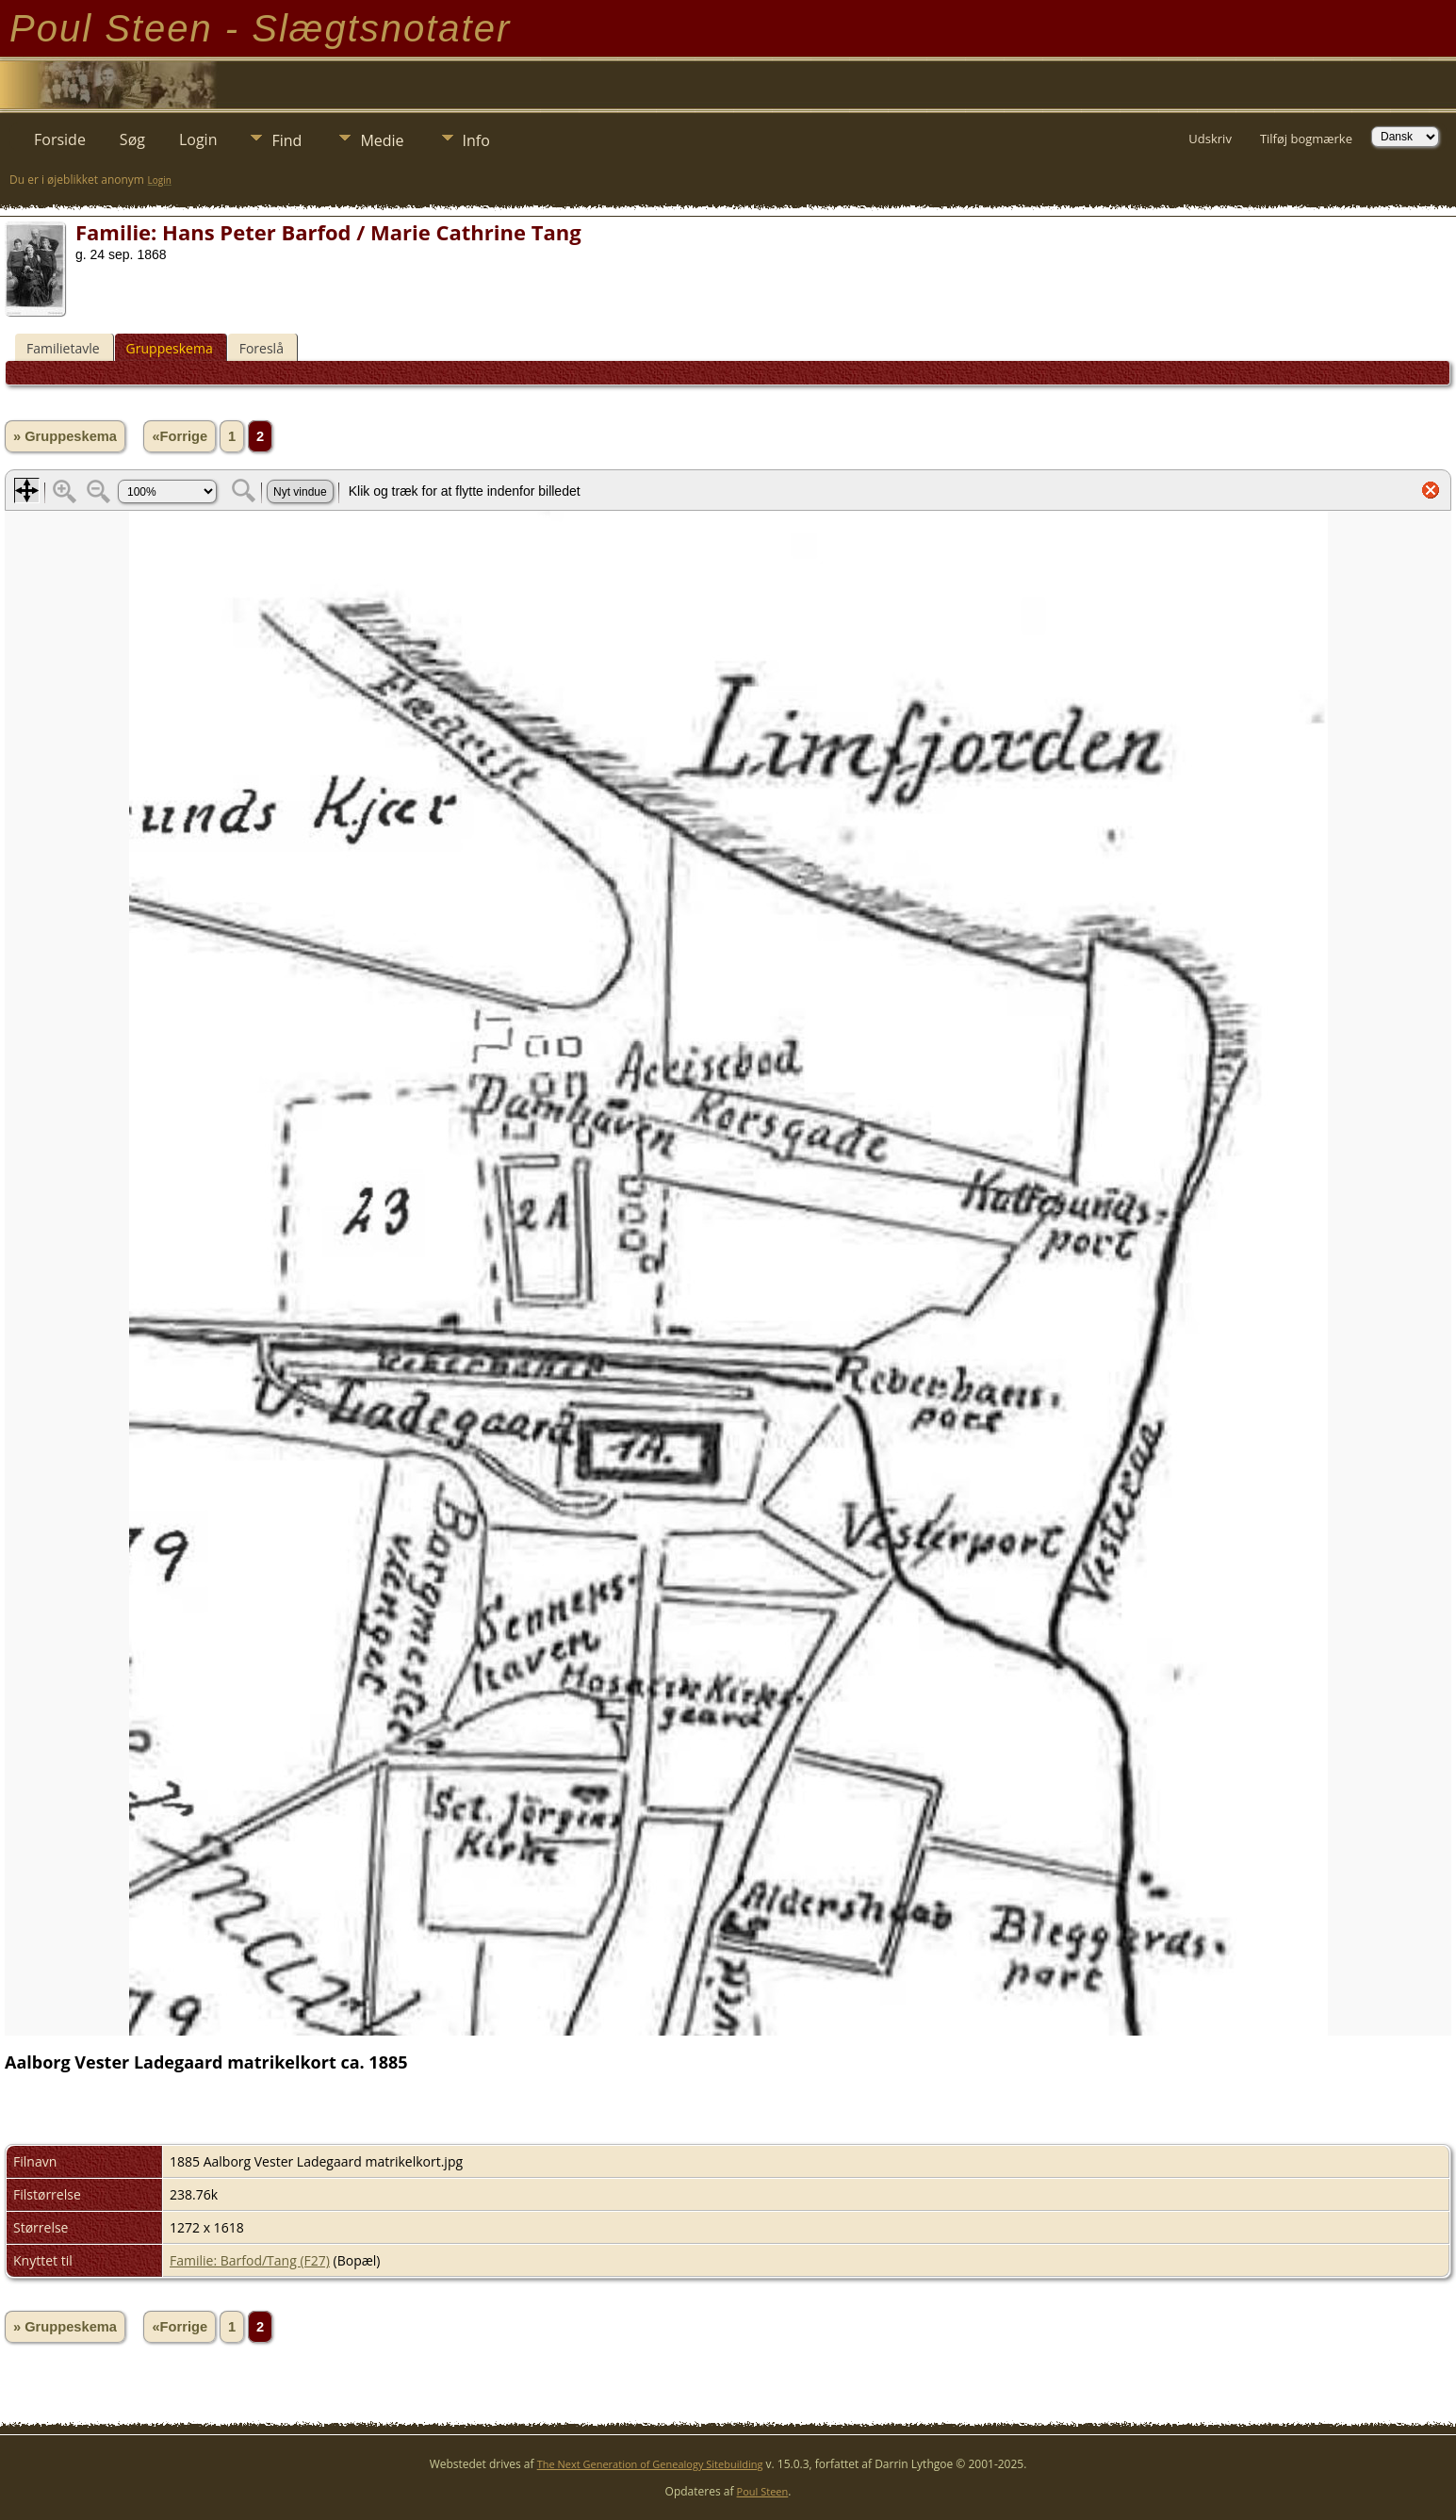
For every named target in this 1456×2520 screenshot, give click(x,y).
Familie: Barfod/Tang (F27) (250, 2260)
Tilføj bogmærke (1306, 138)
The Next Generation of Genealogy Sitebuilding (650, 2464)
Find (286, 140)
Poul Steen (763, 2491)
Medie (381, 140)
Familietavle (63, 348)
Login (198, 139)
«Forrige (179, 436)
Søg (132, 139)
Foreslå (261, 348)
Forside (60, 139)
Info (476, 140)
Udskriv (1210, 138)
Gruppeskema (169, 348)
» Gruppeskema (65, 436)
